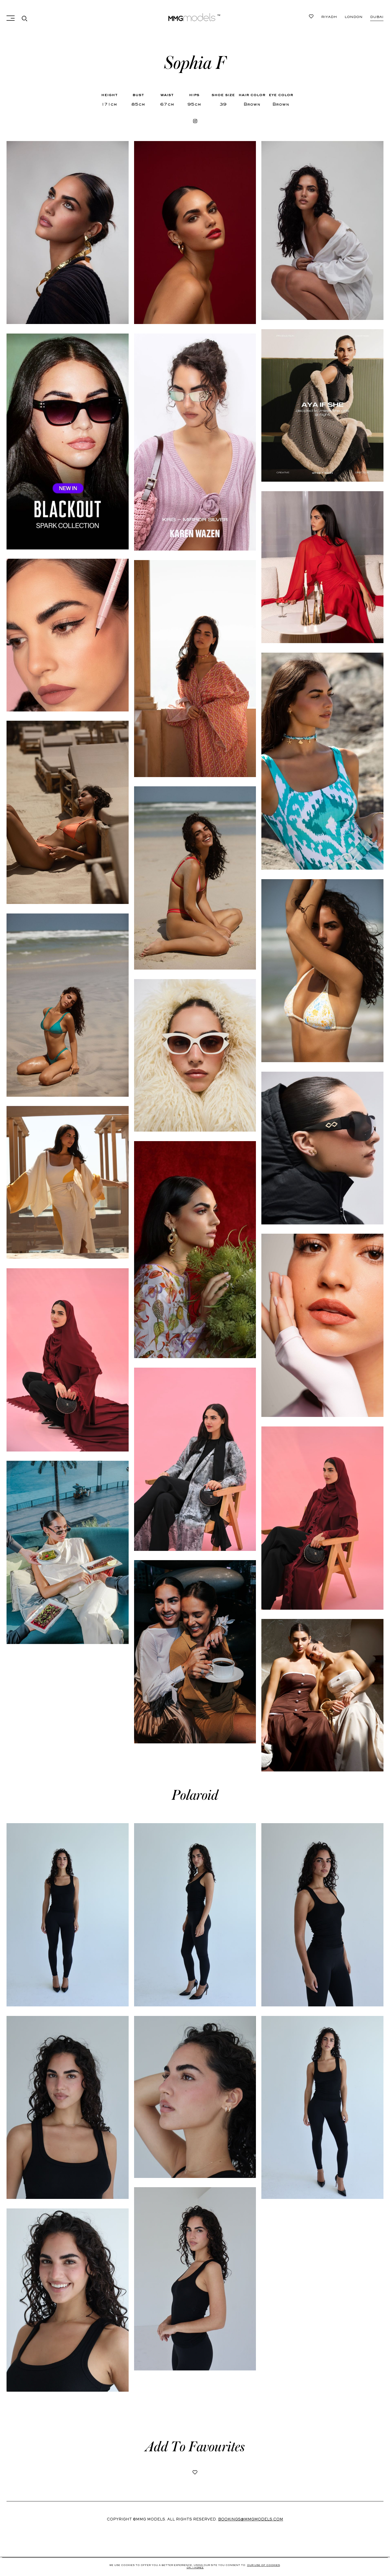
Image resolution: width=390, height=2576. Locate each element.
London (351, 17)
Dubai (328, 17)
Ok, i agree (195, 2568)
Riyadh (375, 17)
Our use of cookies (263, 2565)
